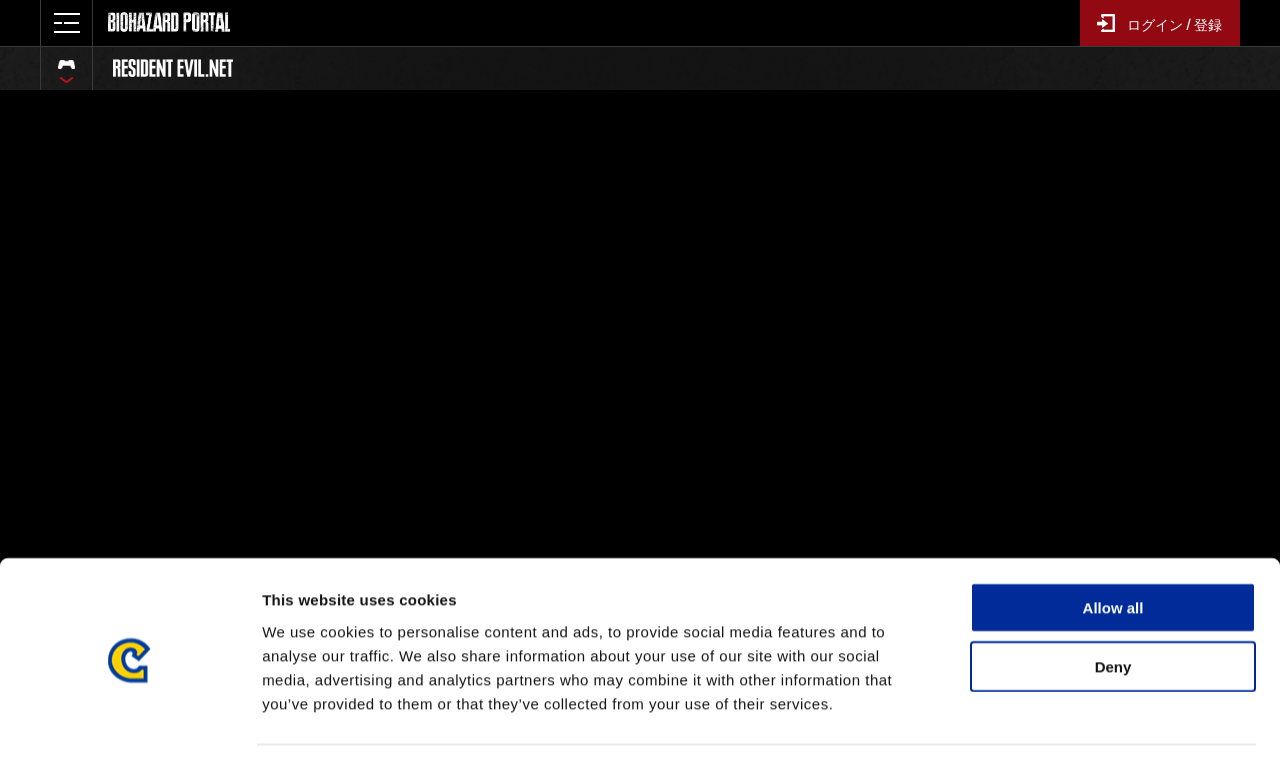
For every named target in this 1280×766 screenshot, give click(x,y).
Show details (1049, 726)
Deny (1113, 609)
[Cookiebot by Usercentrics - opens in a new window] (129, 727)
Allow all (1113, 550)
